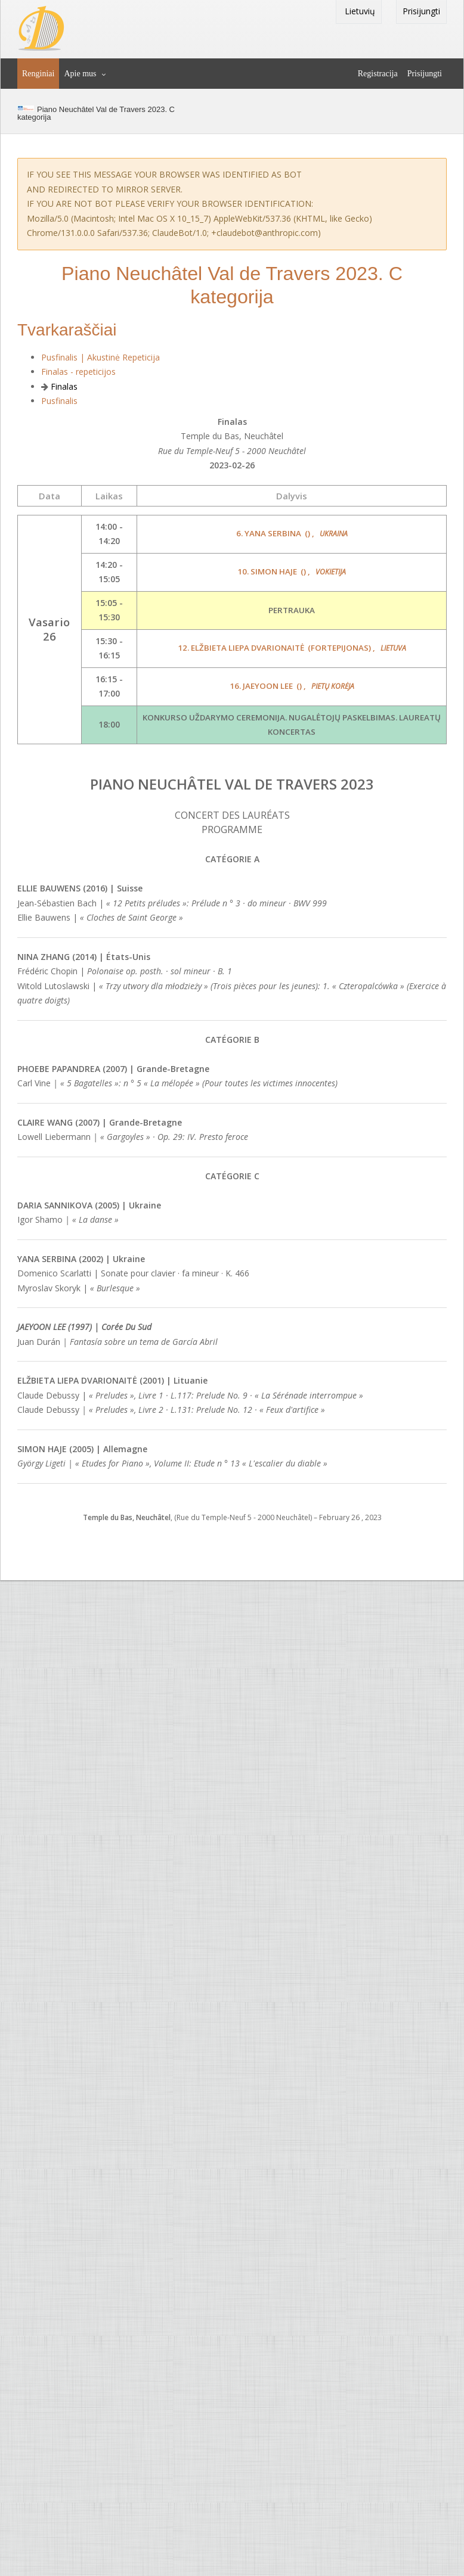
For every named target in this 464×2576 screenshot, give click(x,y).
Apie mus (80, 73)
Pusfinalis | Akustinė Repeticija (100, 357)
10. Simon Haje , (291, 571)
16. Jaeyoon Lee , (292, 685)
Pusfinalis (59, 400)
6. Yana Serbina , (292, 533)
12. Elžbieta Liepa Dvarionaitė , (292, 647)
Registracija (378, 73)
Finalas (64, 386)
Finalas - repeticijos (78, 371)
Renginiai (38, 73)
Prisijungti (421, 11)
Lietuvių (358, 11)
